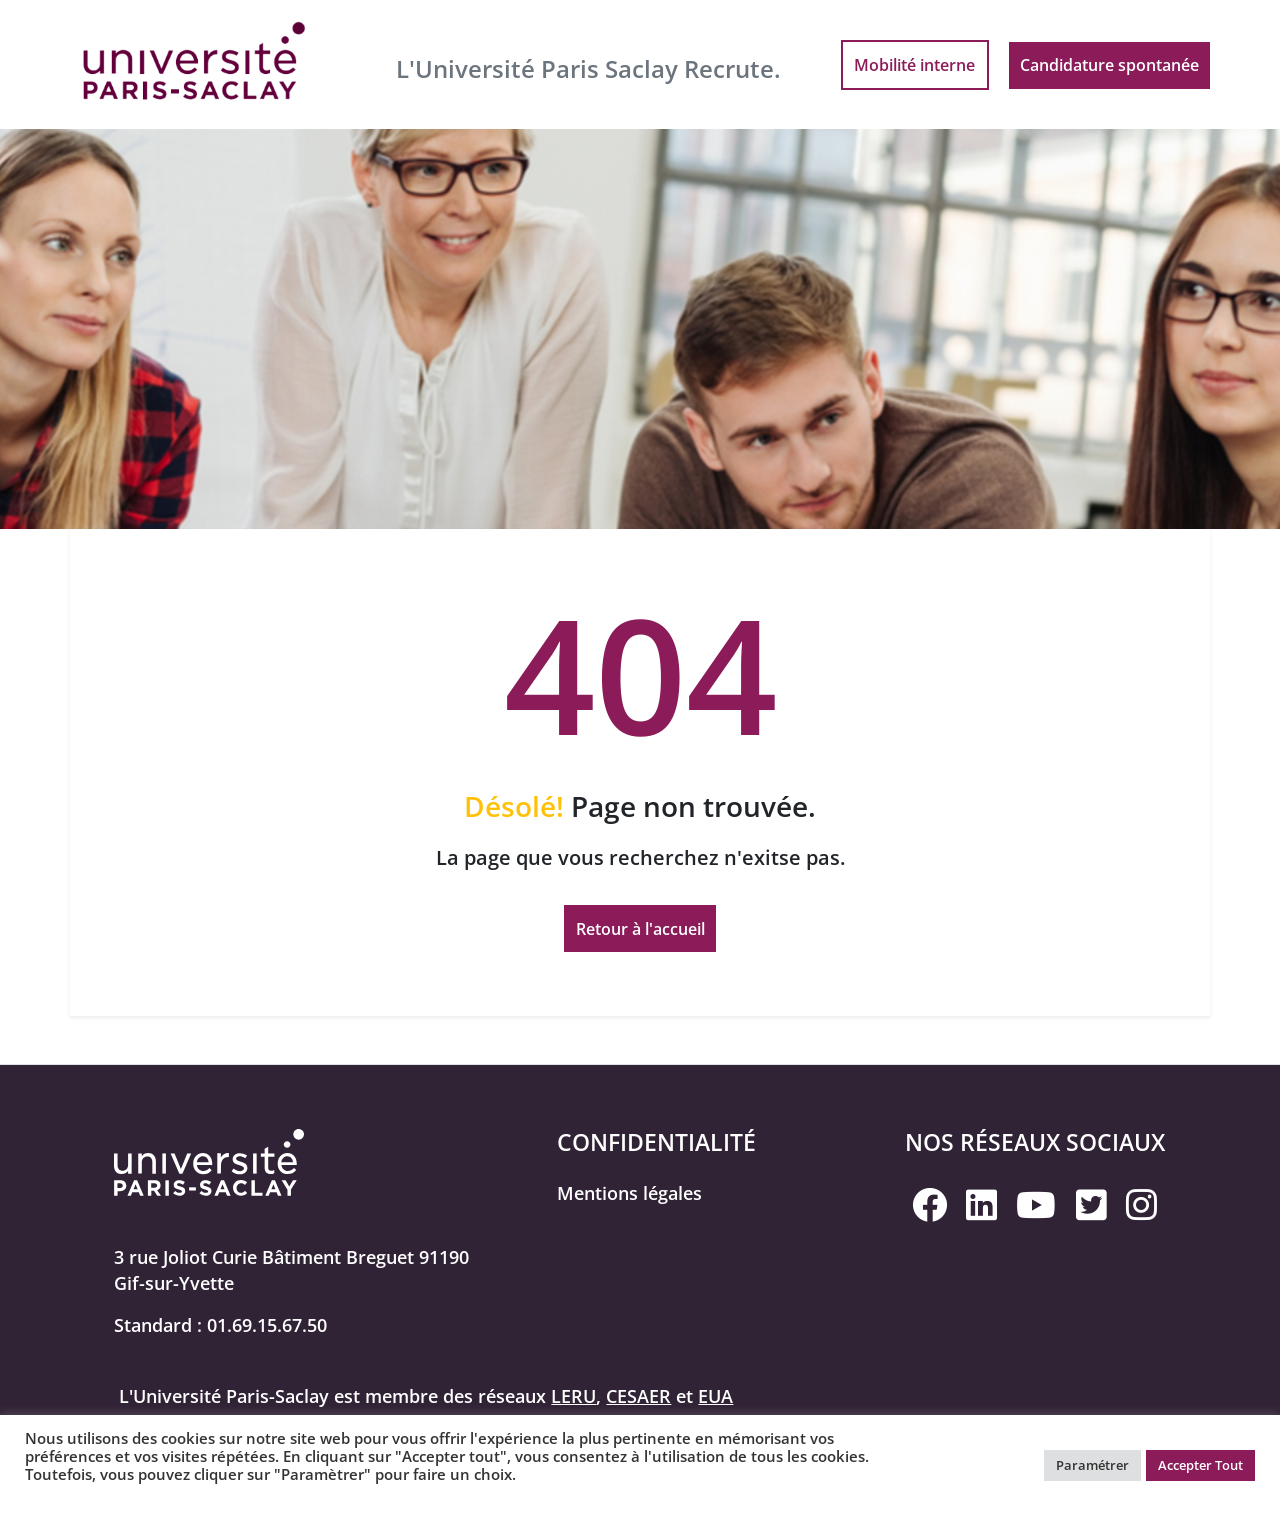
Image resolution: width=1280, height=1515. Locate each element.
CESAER (638, 1396)
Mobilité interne (914, 65)
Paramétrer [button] (1092, 1465)
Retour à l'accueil (640, 929)
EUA (715, 1396)
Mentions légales (629, 1193)
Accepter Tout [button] (1200, 1465)
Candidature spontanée (1109, 65)
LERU (573, 1396)
